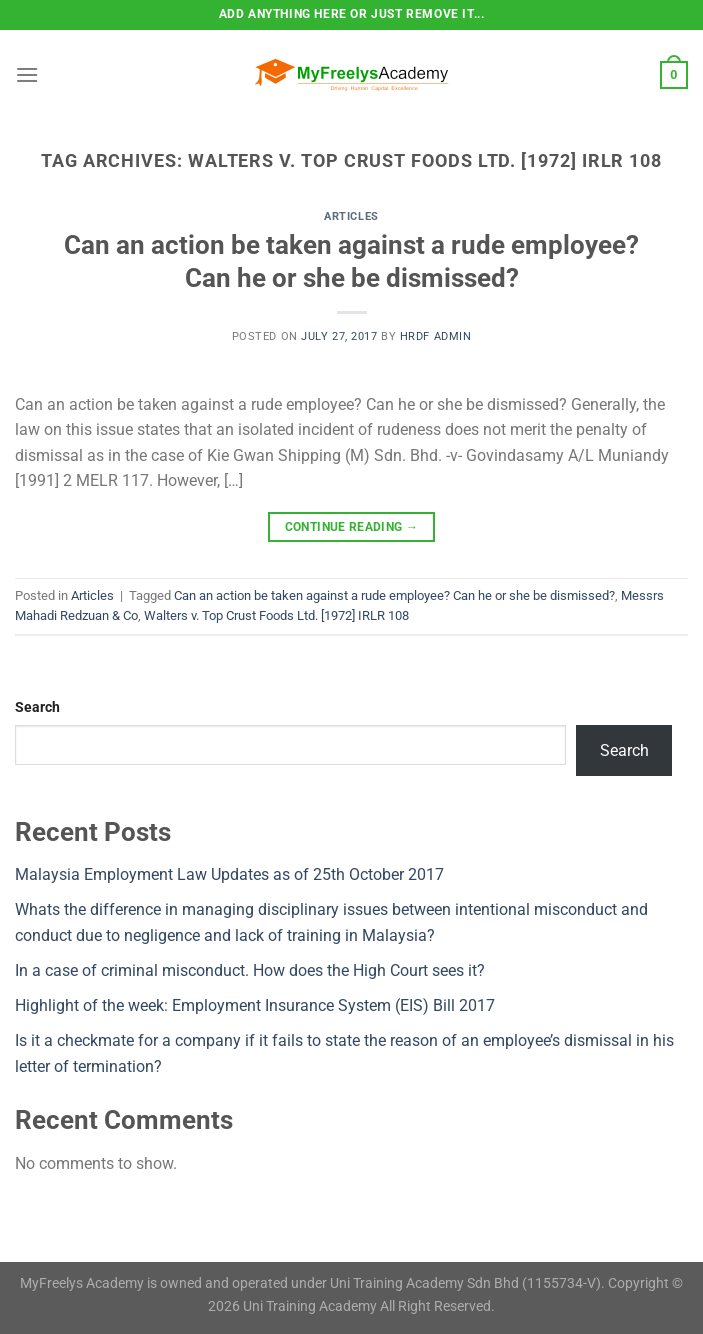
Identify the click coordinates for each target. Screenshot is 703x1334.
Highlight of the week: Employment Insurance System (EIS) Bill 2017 (255, 1005)
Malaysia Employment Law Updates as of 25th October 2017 (229, 874)
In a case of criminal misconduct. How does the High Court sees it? (250, 970)
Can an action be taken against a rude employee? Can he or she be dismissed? (394, 595)
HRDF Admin (436, 336)
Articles (351, 216)
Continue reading (352, 527)
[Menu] (27, 74)
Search (37, 707)
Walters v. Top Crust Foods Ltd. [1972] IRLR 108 (276, 615)
